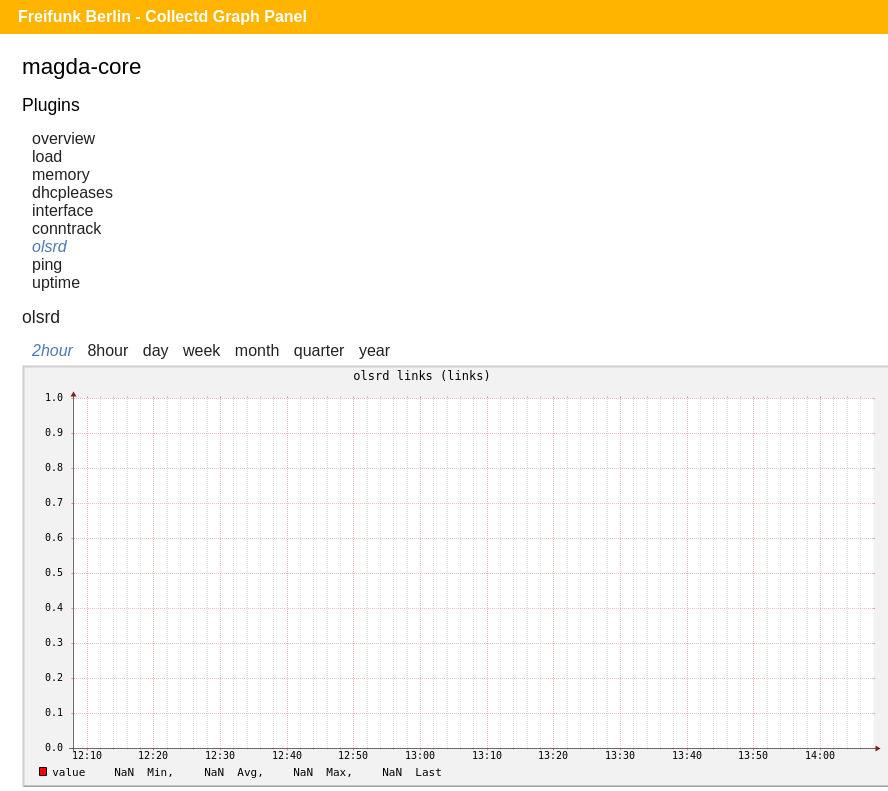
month (257, 350)
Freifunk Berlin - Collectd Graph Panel (162, 16)
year (374, 350)
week (201, 350)
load (47, 156)
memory (61, 174)
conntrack (66, 228)
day (156, 350)
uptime (56, 282)
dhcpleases (72, 192)
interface (62, 210)
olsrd (49, 246)
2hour (52, 350)
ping (47, 264)
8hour (107, 350)
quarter (319, 350)
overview (63, 138)
